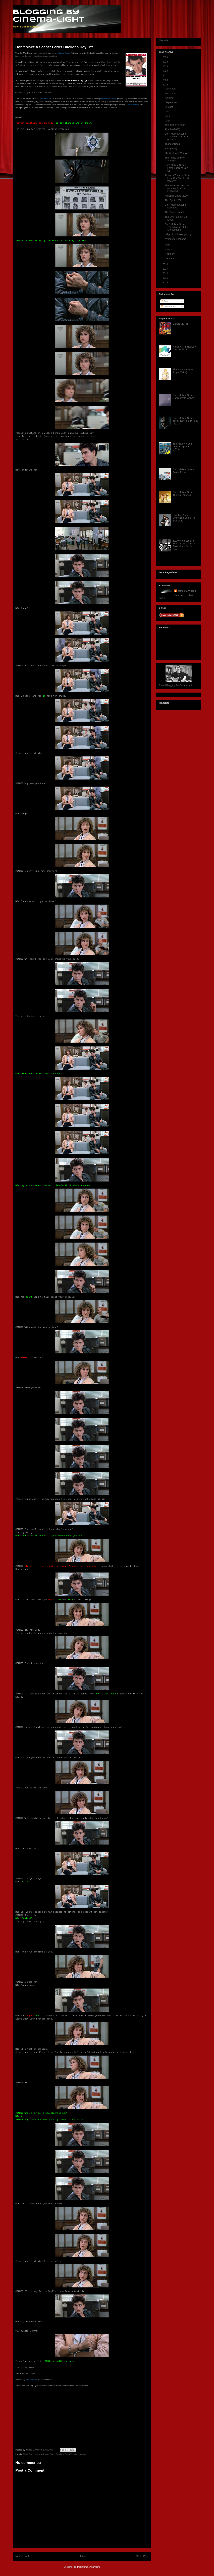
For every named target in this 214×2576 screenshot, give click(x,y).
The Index (164, 40)
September (171, 102)
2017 (166, 268)
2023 (166, 66)
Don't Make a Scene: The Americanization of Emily (177, 136)
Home (82, 2556)
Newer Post (22, 2556)
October (169, 97)
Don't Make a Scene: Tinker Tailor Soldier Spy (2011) (185, 421)
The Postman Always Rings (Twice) (184, 371)
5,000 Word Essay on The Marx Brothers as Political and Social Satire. (184, 544)
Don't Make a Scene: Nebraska (176, 206)
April (168, 244)
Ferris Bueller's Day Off (25, 2367)
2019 (166, 84)
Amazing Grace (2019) (176, 195)
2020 (166, 80)
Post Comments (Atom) (88, 2567)
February (170, 254)
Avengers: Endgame (175, 239)
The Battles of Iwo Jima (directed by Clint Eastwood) (177, 188)
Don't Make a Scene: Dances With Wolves (184, 396)
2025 (166, 57)
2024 (166, 61)
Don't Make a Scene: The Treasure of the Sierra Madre (176, 227)
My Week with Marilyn (176, 153)
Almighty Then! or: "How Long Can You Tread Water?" (177, 178)
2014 (166, 282)
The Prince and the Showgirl (175, 159)
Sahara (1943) (180, 323)
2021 (166, 75)
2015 (166, 277)
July (167, 111)
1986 (25, 2454)
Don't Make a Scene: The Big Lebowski (184, 493)
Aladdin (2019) (172, 129)
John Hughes (30, 2373)
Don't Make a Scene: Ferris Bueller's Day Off (176, 168)
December (171, 88)
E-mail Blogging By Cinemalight (175, 685)
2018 (166, 264)
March (169, 249)
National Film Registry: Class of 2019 (184, 348)
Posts (165, 301)
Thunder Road (172, 144)
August (169, 107)
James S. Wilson (187, 590)
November (171, 93)
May (167, 120)
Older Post (142, 2556)
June (168, 116)
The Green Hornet (174, 212)
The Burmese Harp (175, 124)
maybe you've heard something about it (38, 56)
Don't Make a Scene (39, 2454)
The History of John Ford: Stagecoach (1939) (183, 446)
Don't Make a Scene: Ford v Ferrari (184, 471)
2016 (166, 273)
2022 (166, 71)
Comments (168, 306)
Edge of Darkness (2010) (178, 234)
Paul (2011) (171, 148)
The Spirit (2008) (173, 200)
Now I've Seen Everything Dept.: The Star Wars (184, 518)
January (169, 258)
